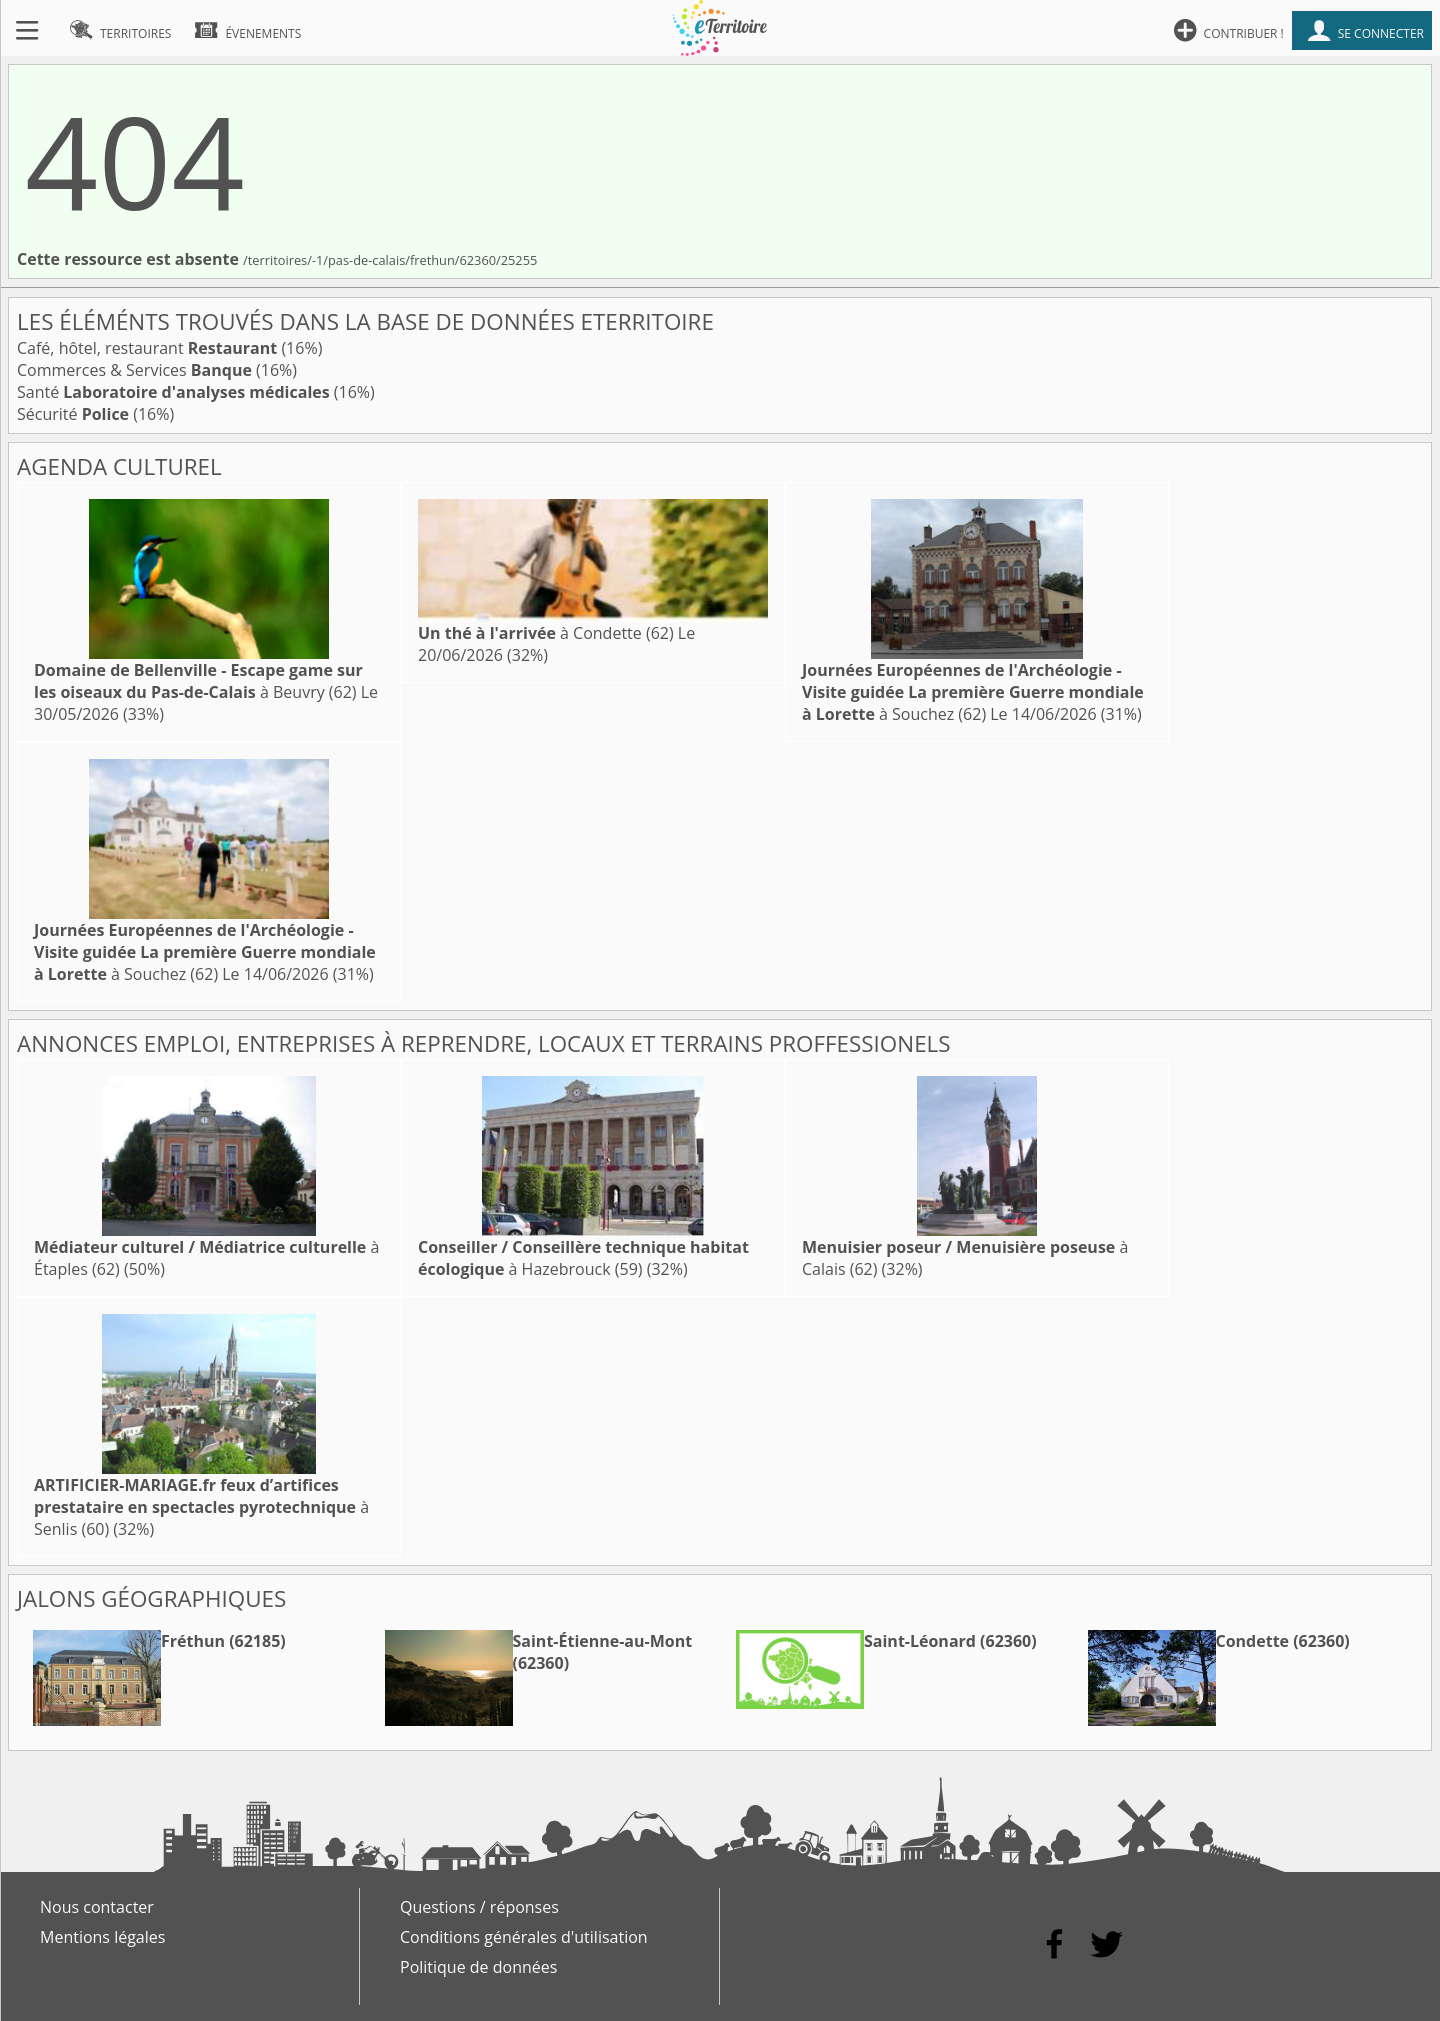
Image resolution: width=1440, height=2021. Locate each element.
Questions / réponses (479, 1907)
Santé (173, 392)
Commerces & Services (134, 370)
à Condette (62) (546, 633)
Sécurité (73, 414)
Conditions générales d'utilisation (524, 1937)
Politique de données (478, 1967)
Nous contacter (97, 1907)
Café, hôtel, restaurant (147, 348)
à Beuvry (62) (198, 681)
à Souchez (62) (973, 692)
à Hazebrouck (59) (583, 1258)
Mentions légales (102, 1937)
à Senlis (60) (201, 1507)
